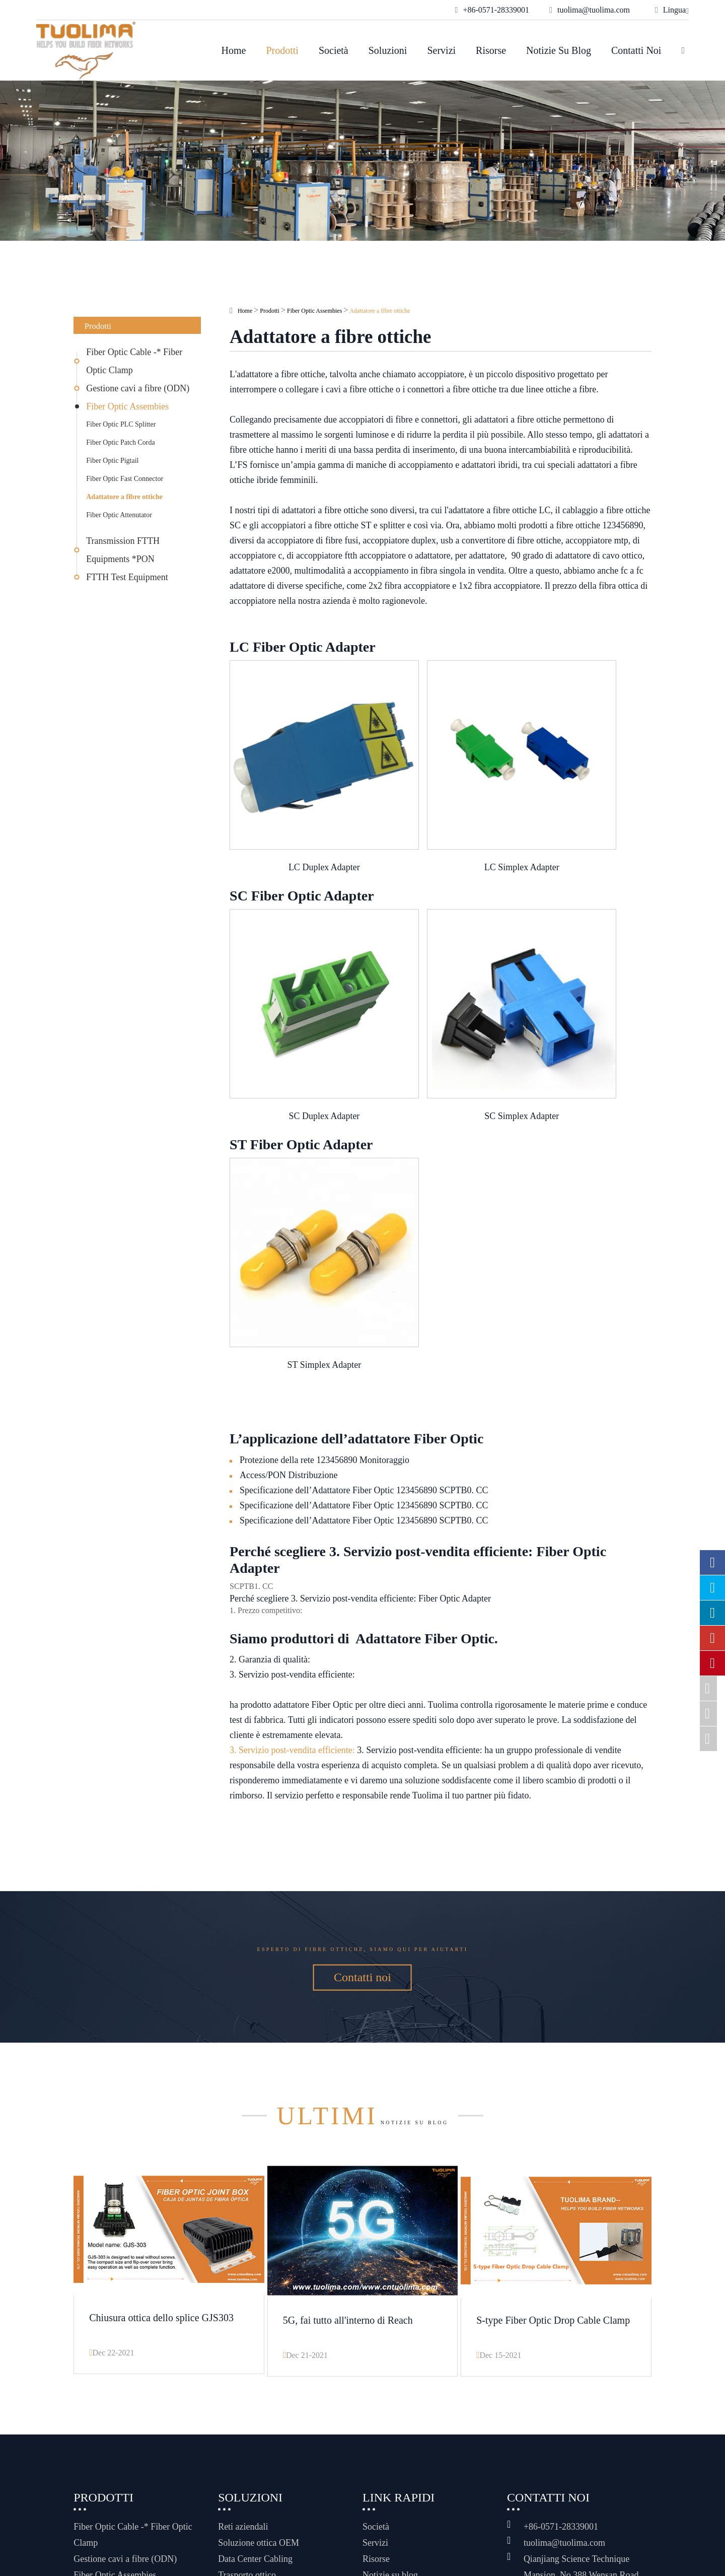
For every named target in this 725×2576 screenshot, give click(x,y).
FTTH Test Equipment (127, 577)
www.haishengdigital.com (590, 2559)
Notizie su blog (558, 50)
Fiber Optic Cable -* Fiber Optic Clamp (134, 361)
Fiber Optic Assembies (127, 406)
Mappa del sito (418, 2550)
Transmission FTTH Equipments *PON (123, 550)
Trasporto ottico (247, 2453)
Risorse (491, 50)
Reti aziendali (243, 2405)
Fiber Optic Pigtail (112, 460)
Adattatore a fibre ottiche (124, 497)
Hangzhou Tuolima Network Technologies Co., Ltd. (232, 2550)
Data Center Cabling (255, 2437)
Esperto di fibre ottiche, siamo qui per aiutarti (362, 1795)
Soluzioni (388, 50)
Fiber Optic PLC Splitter (121, 424)
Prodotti (282, 50)
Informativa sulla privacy (438, 2561)
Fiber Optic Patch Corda (120, 442)
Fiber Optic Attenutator (119, 515)
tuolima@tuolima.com (564, 2421)
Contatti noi (636, 50)
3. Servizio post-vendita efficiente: (292, 1588)
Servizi (441, 50)
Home (234, 50)
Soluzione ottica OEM (258, 2421)
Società (333, 50)
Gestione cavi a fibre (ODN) (137, 388)
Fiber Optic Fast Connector (124, 478)
